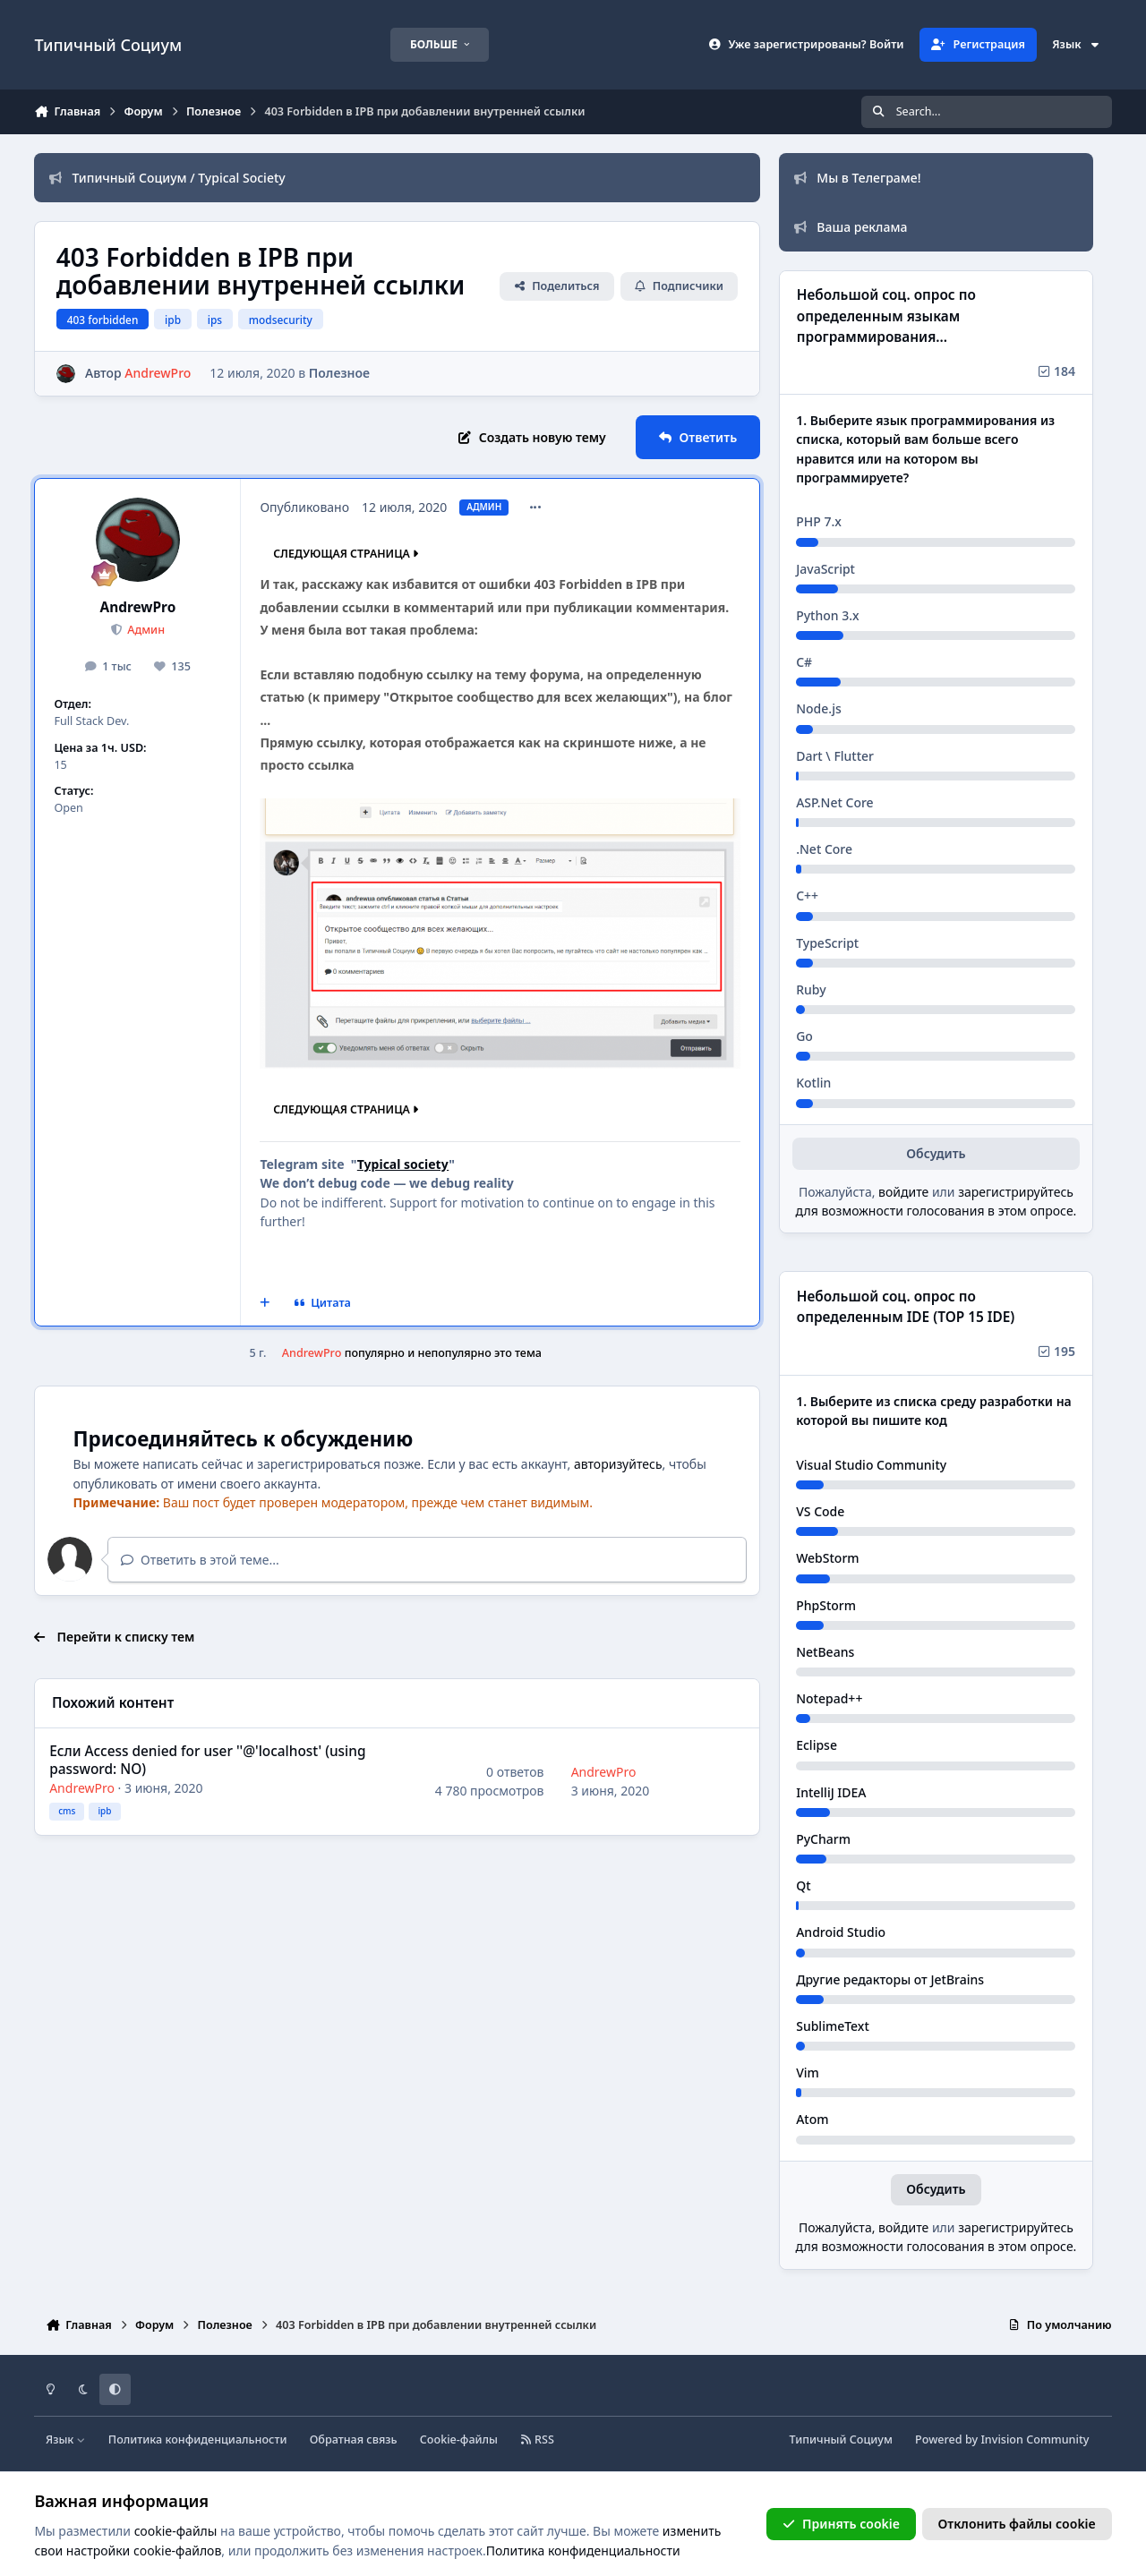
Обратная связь (354, 2439)
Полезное (339, 372)
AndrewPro (138, 607)
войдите (903, 1191)
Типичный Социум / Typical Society (167, 177)
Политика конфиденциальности (197, 2439)
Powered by (1002, 2439)
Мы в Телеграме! (857, 177)
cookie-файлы (176, 2530)
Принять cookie (841, 2523)
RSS (537, 2439)
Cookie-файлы (459, 2439)
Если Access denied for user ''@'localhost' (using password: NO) (208, 1760)
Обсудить (935, 1153)
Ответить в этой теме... (200, 1559)
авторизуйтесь (618, 1463)
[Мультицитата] (265, 1303)
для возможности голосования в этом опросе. (936, 1210)
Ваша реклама (850, 226)
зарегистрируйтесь (1015, 1191)
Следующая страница (347, 553)
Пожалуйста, (838, 2227)
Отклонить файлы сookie (1017, 2523)
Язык (1076, 44)
